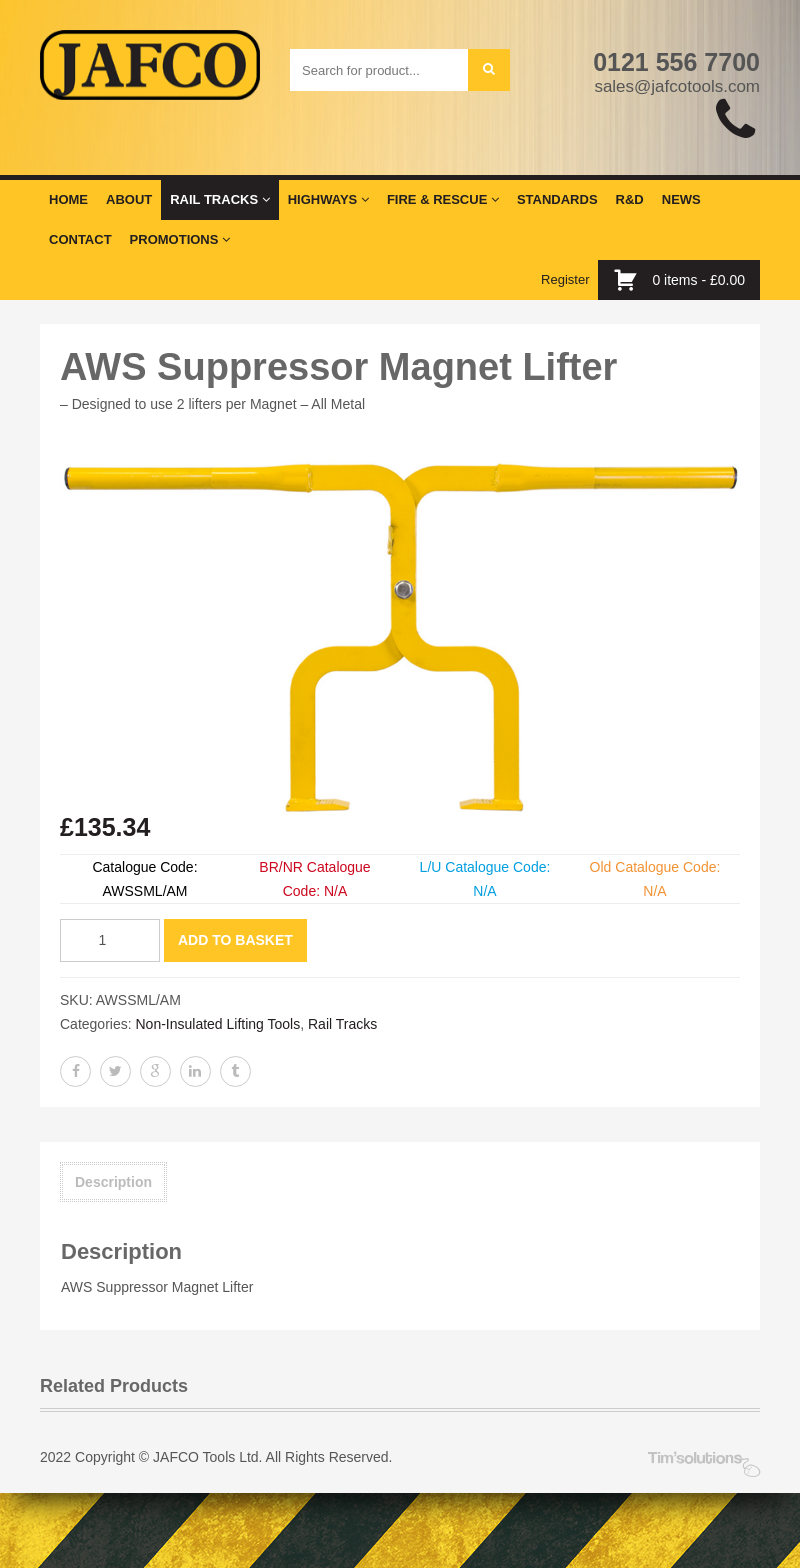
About (129, 199)
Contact (80, 239)
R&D (630, 199)
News (681, 199)
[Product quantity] (110, 940)
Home (68, 199)
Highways (328, 199)
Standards (557, 199)
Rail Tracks (219, 199)
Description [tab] (113, 1182)
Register (565, 279)
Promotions (180, 239)
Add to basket (235, 940)
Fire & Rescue (443, 199)
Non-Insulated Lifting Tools (217, 1024)
